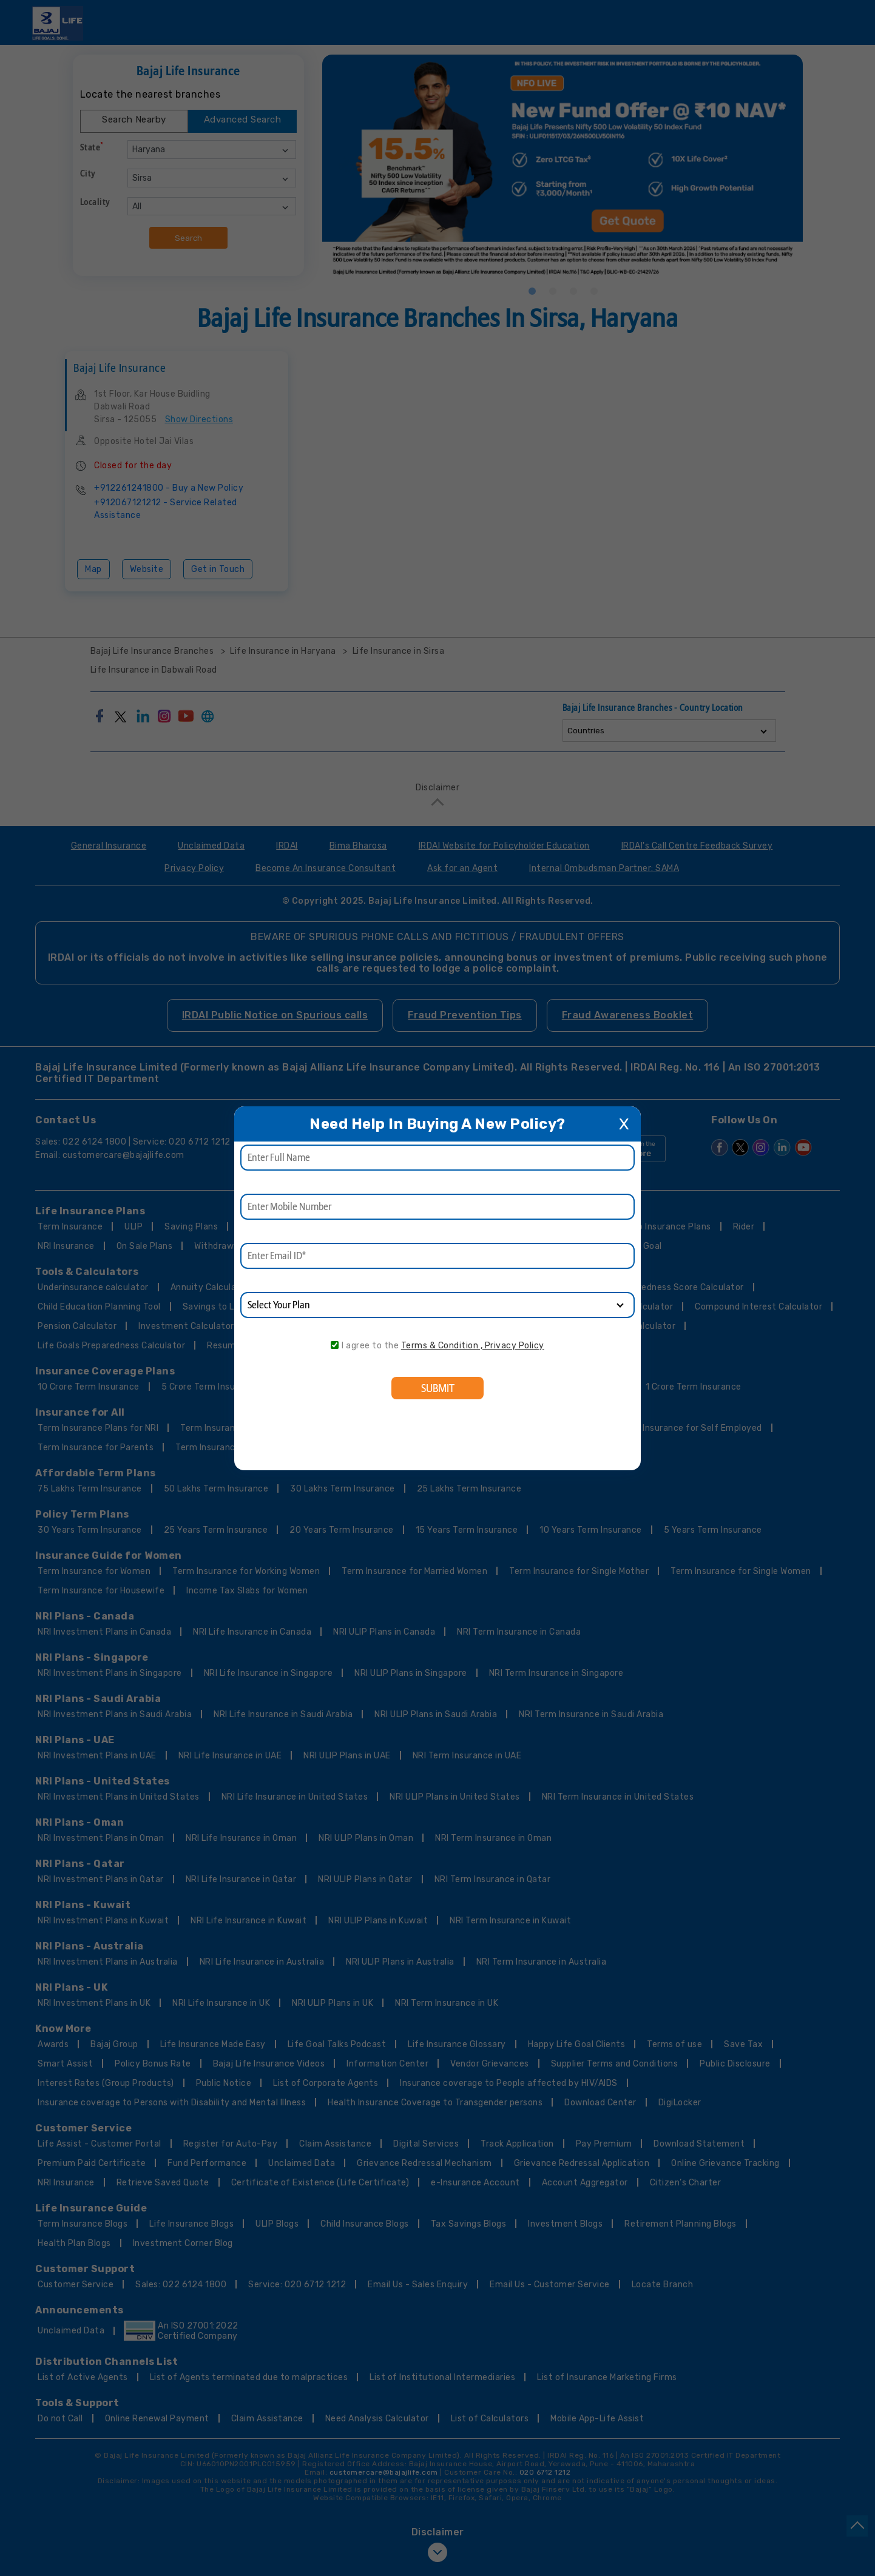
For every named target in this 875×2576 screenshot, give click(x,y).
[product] (437, 1305)
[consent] (335, 1345)
